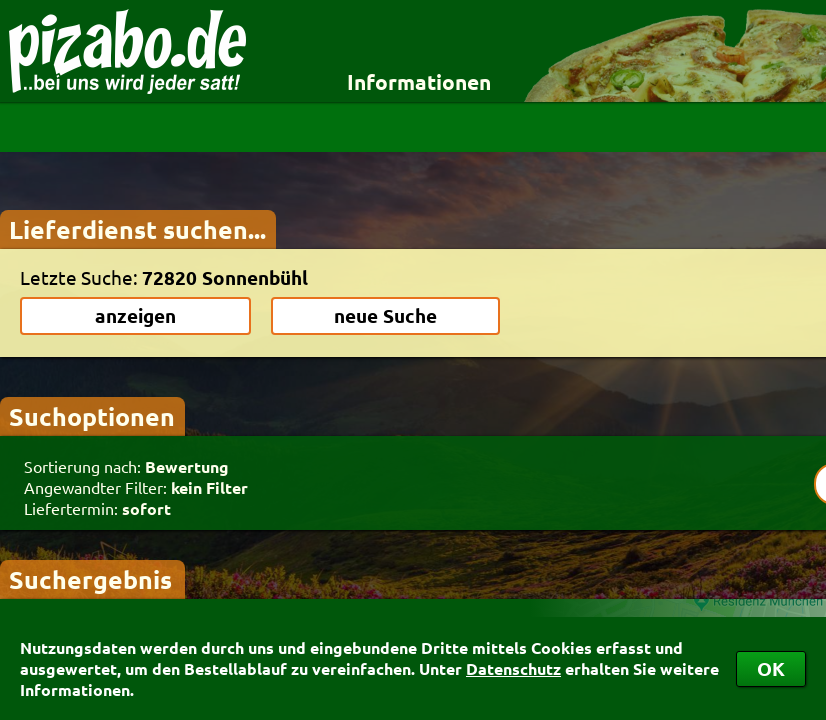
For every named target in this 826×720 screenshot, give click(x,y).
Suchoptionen (92, 416)
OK (771, 668)
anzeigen (135, 315)
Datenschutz (513, 668)
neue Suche (385, 315)
